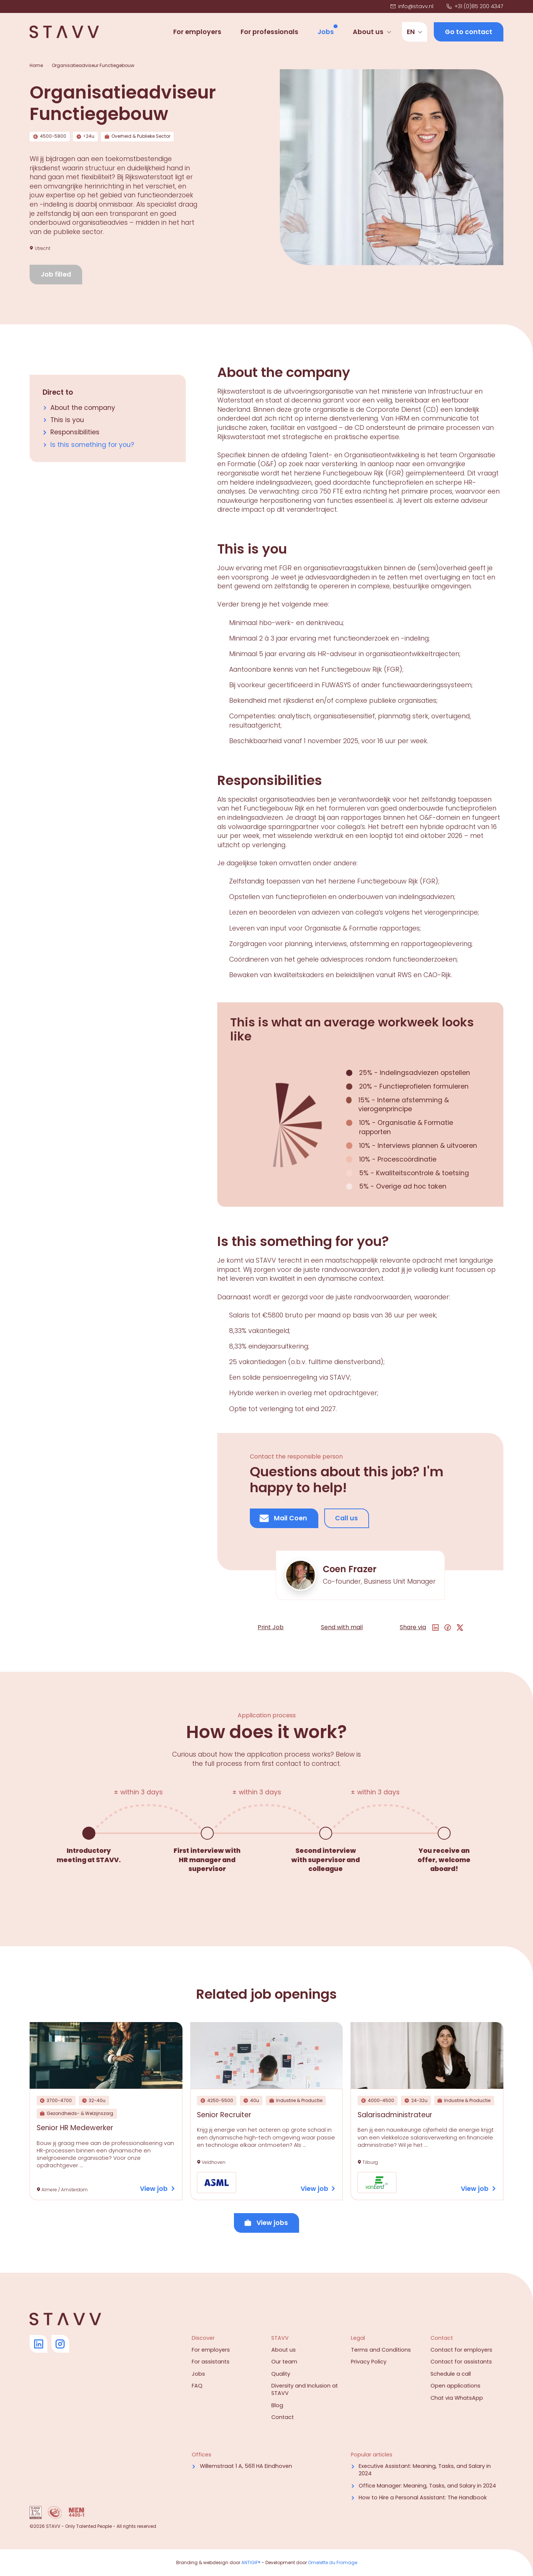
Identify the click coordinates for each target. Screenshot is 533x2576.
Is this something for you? (92, 444)
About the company (82, 407)
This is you (67, 419)
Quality (280, 2374)
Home (36, 66)
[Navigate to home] (64, 32)
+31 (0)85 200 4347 (474, 6)
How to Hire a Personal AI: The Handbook (423, 2497)
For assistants (210, 2361)
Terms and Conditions (381, 2349)
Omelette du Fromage (332, 2562)
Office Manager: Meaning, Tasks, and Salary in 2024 (427, 2485)
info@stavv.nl (412, 6)
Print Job (271, 1627)
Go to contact (468, 31)
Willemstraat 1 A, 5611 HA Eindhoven (246, 2466)
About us (368, 31)
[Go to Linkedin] (38, 2344)
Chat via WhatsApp (456, 2398)
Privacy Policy (368, 2361)
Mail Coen (283, 1518)
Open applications (455, 2385)
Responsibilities (75, 432)
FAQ (197, 2385)
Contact (282, 2417)
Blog (277, 2405)
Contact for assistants (461, 2361)
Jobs (326, 31)
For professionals (269, 31)
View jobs (266, 2222)
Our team (284, 2361)
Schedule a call (450, 2374)
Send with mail (342, 1627)
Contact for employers (461, 2349)
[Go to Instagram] (60, 2344)
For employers (197, 31)
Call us (346, 1518)
